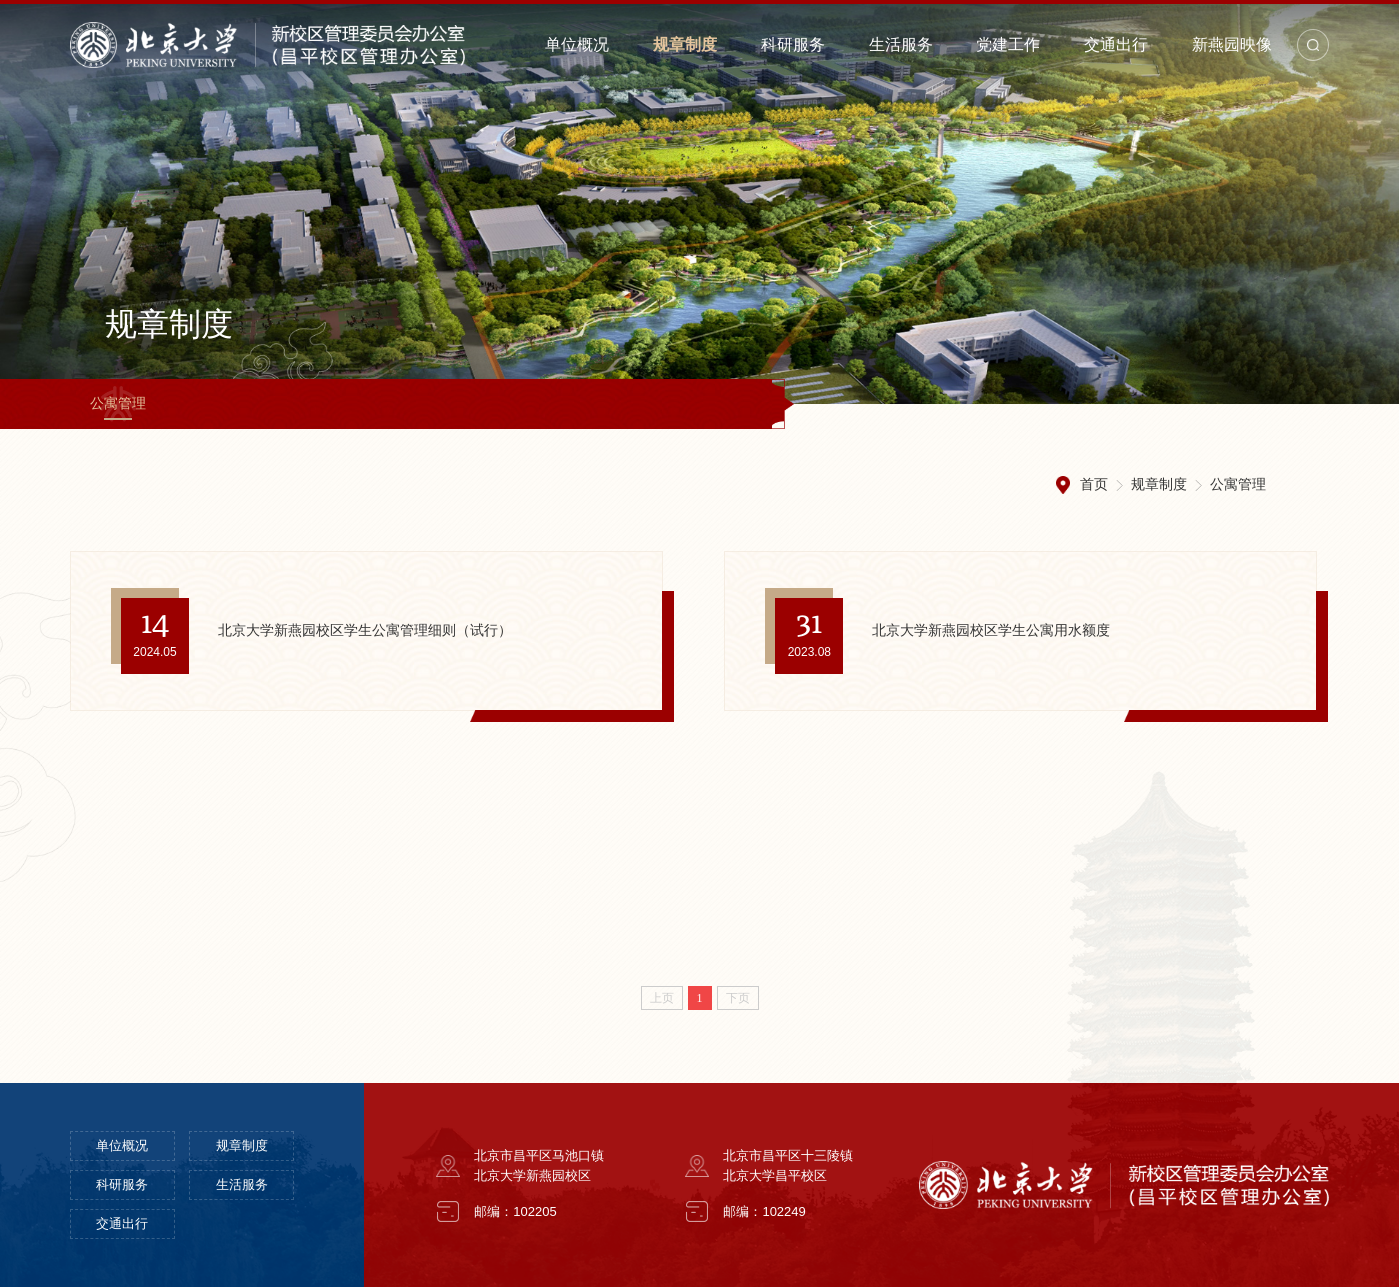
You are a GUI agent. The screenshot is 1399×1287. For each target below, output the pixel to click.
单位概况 (577, 44)
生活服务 (901, 44)
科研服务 (793, 44)
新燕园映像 (1232, 44)
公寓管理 (118, 403)
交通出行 (1116, 44)
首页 (1094, 484)
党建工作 (1008, 44)
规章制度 (685, 44)
